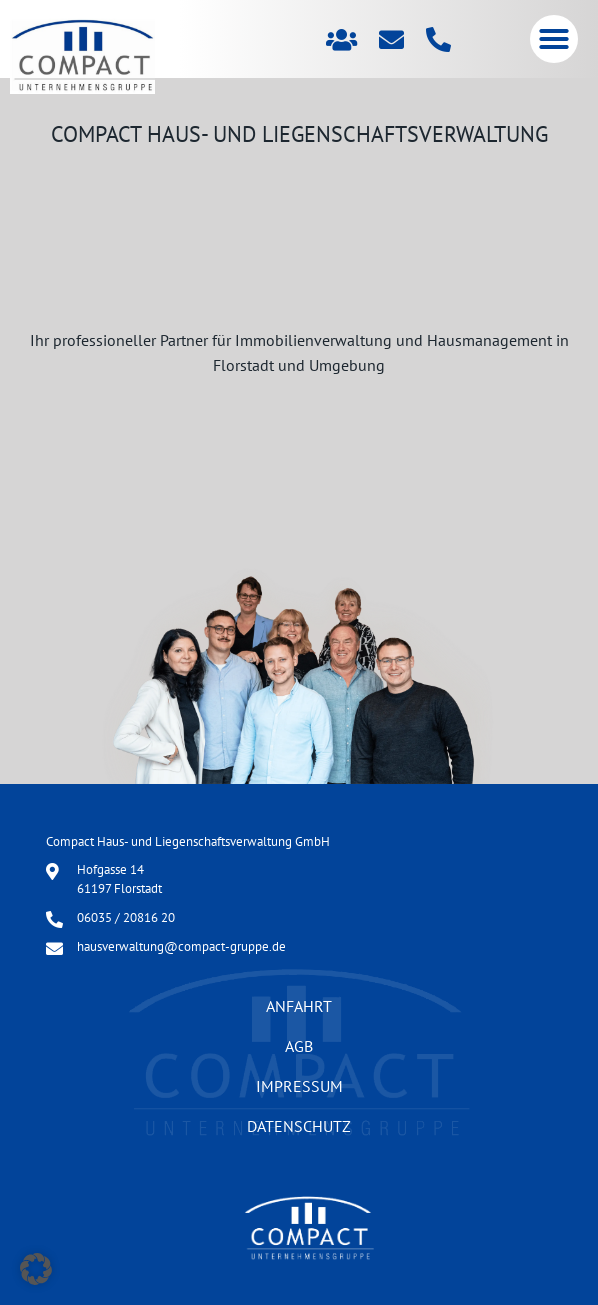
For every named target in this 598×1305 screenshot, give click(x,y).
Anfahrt (299, 1006)
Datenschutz (299, 1126)
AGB (299, 1046)
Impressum (299, 1086)
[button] (554, 39)
